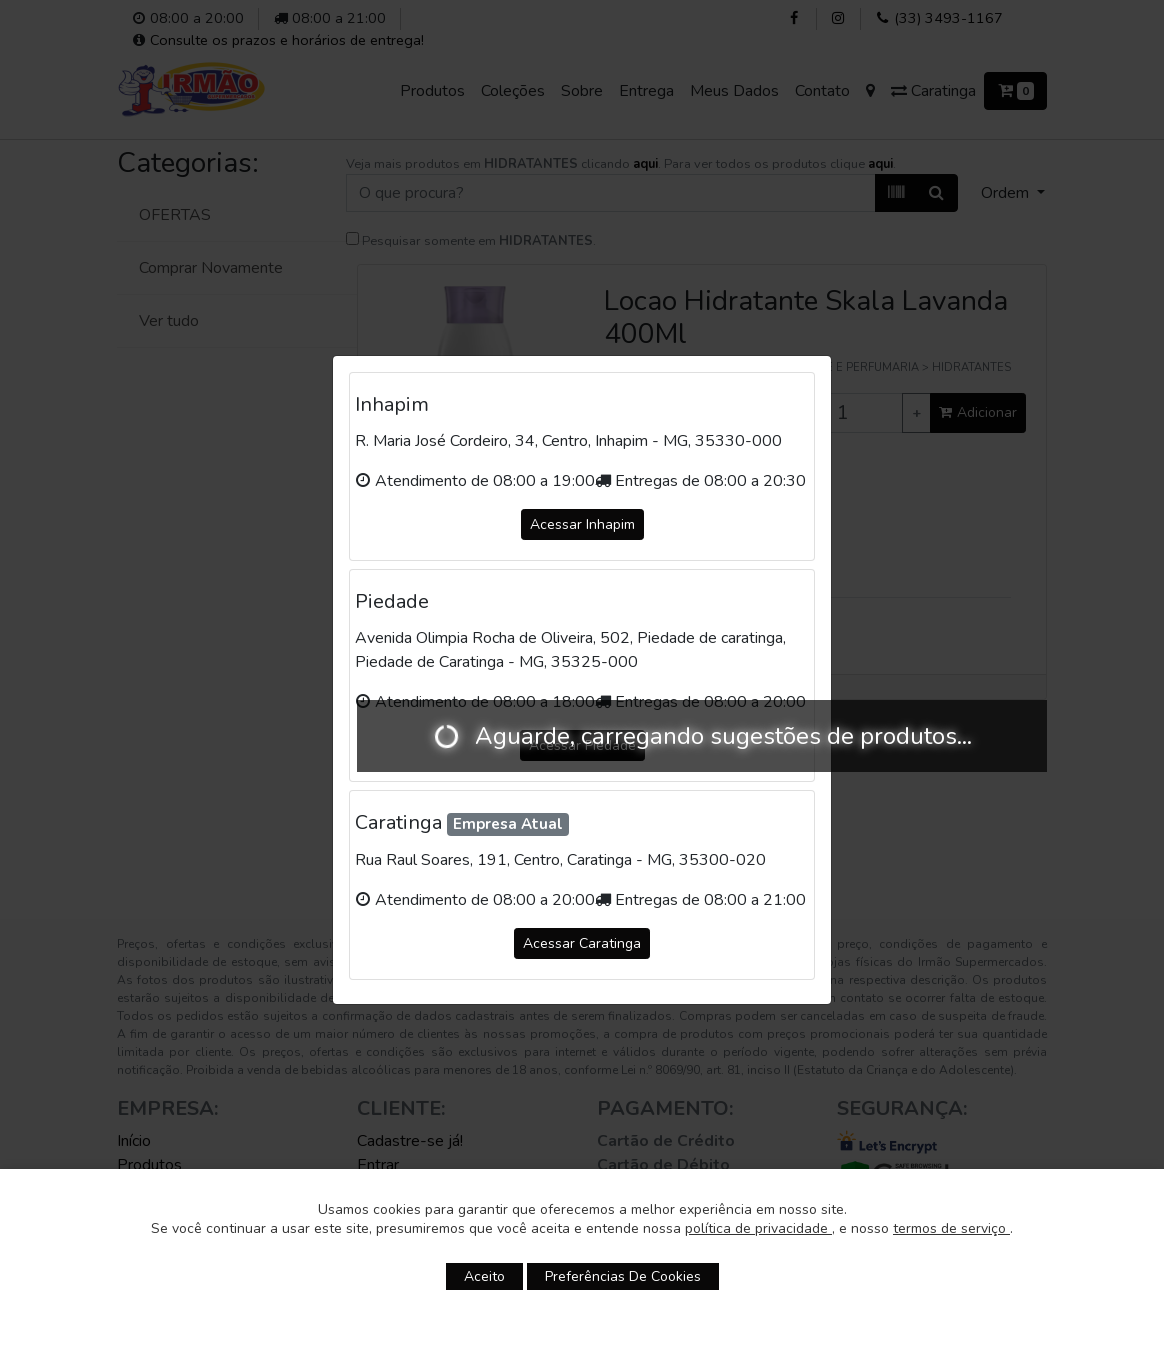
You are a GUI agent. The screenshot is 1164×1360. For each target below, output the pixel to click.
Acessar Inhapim (582, 524)
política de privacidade (758, 1228)
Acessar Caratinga (582, 943)
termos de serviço (951, 1228)
